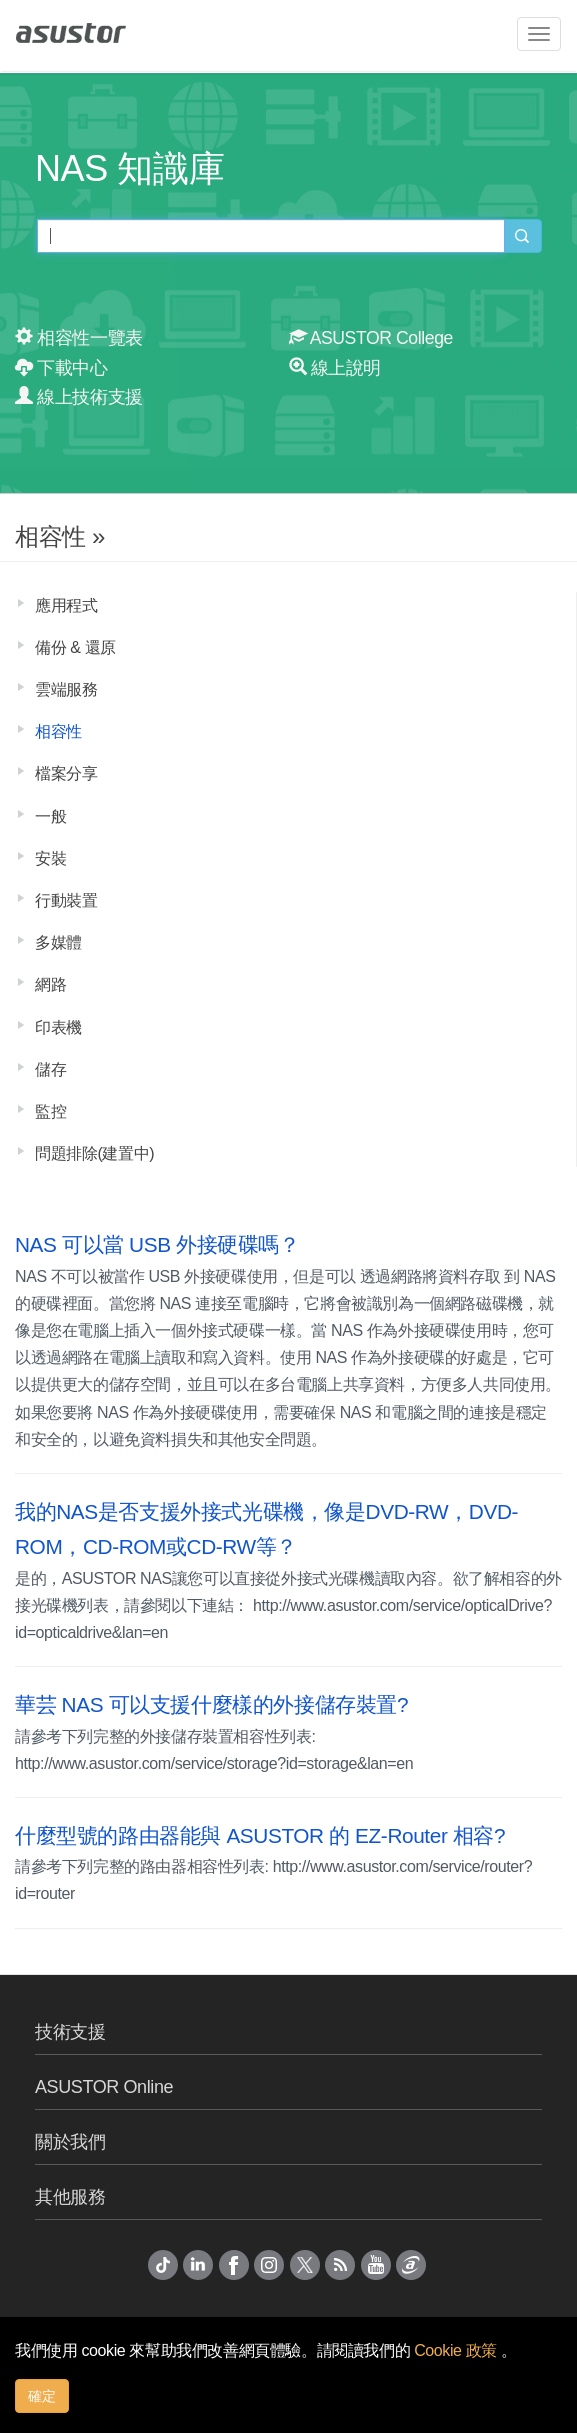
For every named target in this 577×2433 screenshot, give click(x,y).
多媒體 (58, 942)
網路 (50, 984)
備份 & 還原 (75, 647)
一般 (50, 816)
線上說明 (335, 368)
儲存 (50, 1069)
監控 (50, 1111)
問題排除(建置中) (94, 1153)
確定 (42, 2396)
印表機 (58, 1027)
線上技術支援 (79, 397)
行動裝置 (66, 900)
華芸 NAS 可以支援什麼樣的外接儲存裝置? (211, 1704)
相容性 (58, 731)
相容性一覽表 (79, 338)
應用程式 (66, 605)
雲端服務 (66, 689)
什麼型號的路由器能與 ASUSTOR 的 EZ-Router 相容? (260, 1835)
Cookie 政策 (457, 2350)
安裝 (50, 858)
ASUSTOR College (371, 338)
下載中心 (61, 368)
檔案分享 (66, 773)
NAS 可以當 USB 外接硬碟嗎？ (157, 1244)
